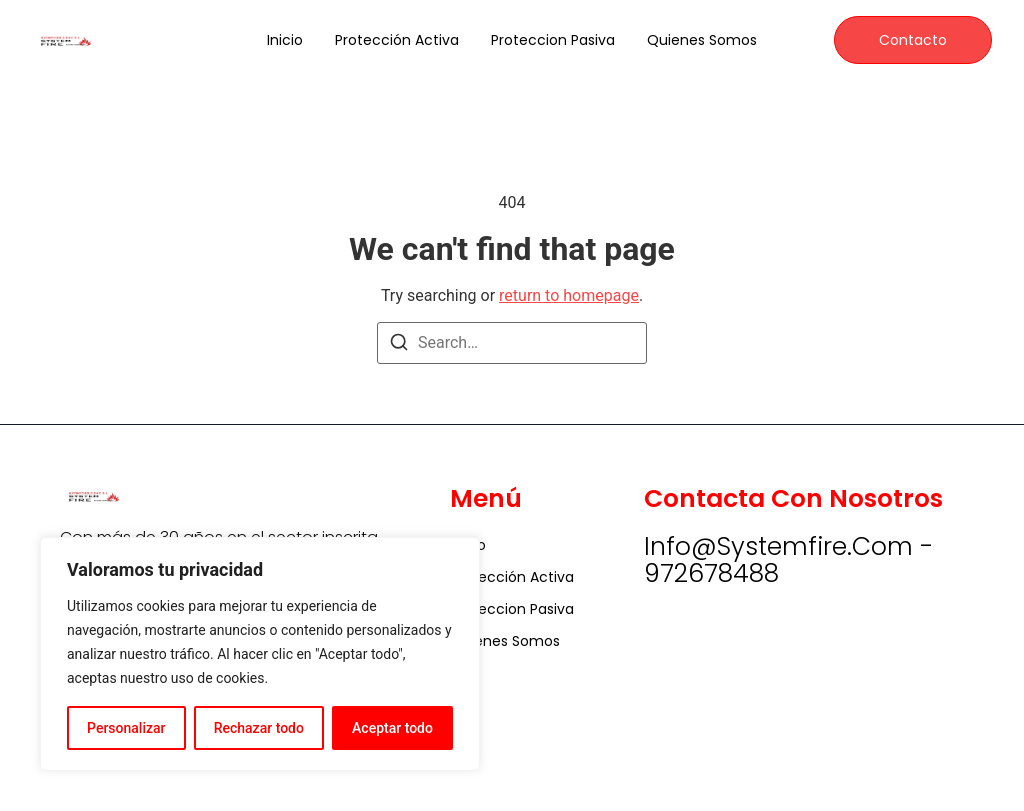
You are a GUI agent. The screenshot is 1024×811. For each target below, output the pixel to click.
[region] (260, 654)
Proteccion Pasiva (553, 40)
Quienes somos (702, 40)
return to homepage (569, 295)
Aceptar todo (392, 728)
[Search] (399, 345)
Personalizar (126, 728)
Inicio (285, 40)
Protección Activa (397, 40)
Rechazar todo (259, 728)
